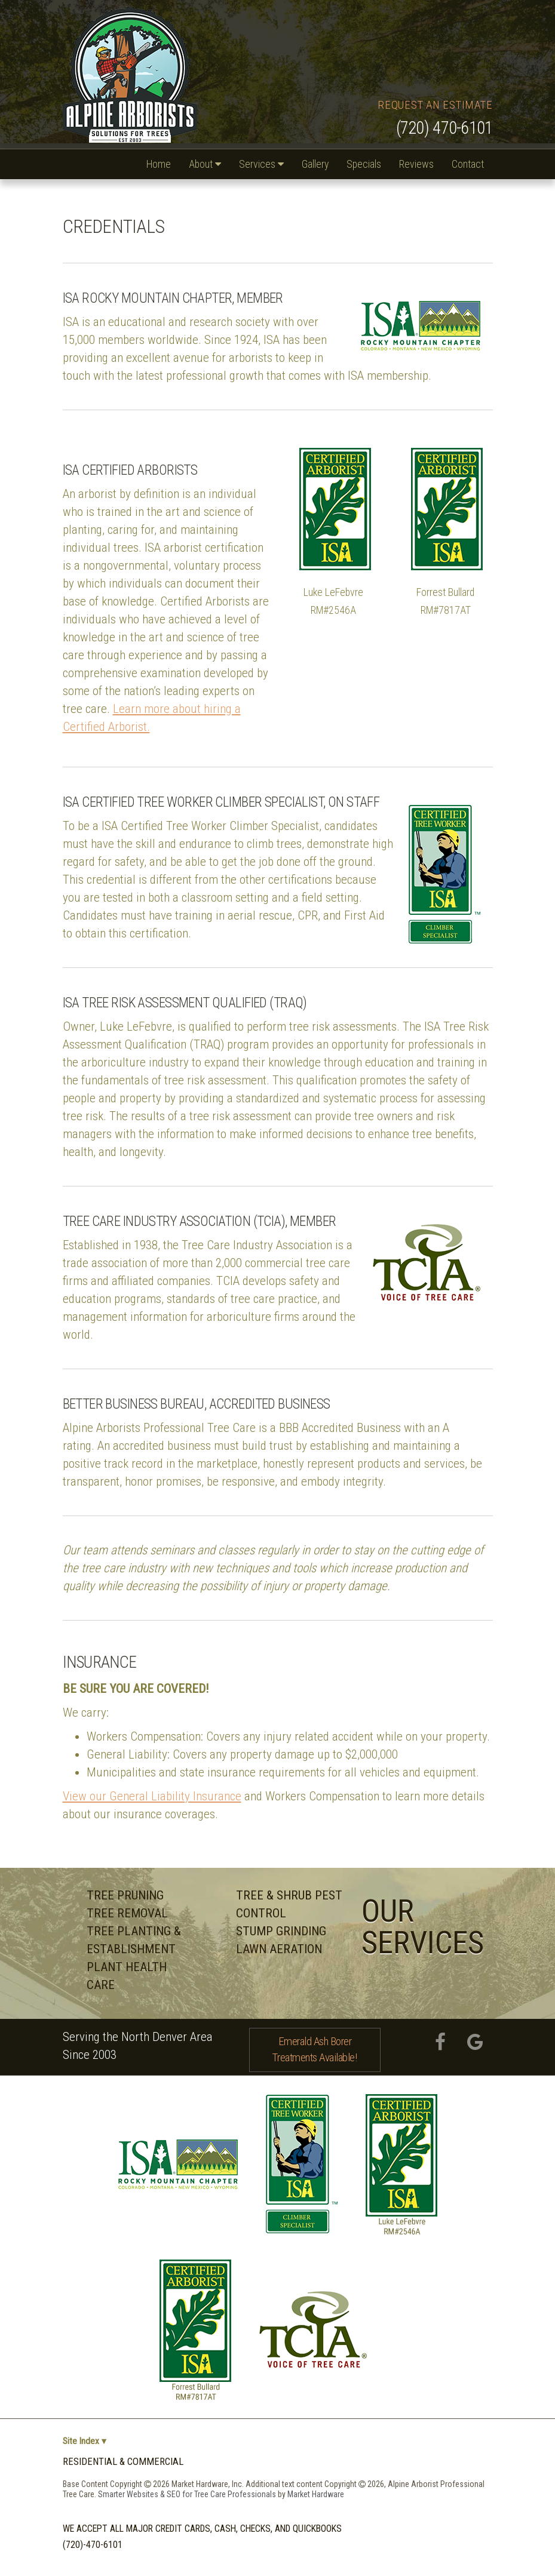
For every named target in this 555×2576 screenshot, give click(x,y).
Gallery (315, 164)
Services (261, 164)
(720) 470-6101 (444, 128)
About (205, 164)
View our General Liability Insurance (152, 1796)
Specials (364, 164)
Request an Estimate (435, 105)
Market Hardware (315, 2494)
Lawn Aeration (279, 1949)
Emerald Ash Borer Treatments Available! (314, 2049)
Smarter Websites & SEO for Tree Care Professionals (188, 2494)
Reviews (416, 164)
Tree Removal (127, 1913)
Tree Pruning (125, 1895)
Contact (468, 164)
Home (158, 164)
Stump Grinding (281, 1931)
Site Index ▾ (83, 2441)
